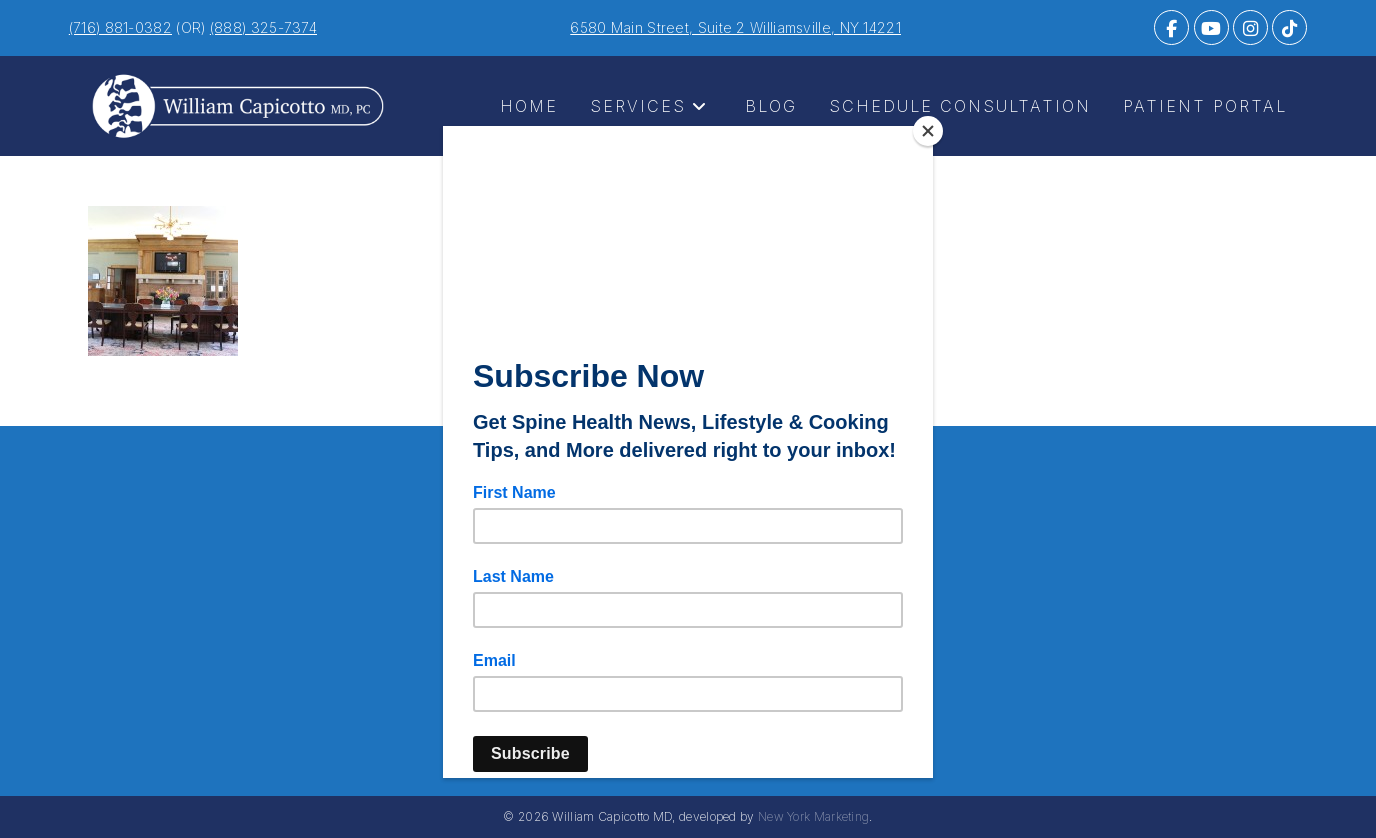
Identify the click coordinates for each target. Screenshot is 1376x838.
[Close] (928, 131)
